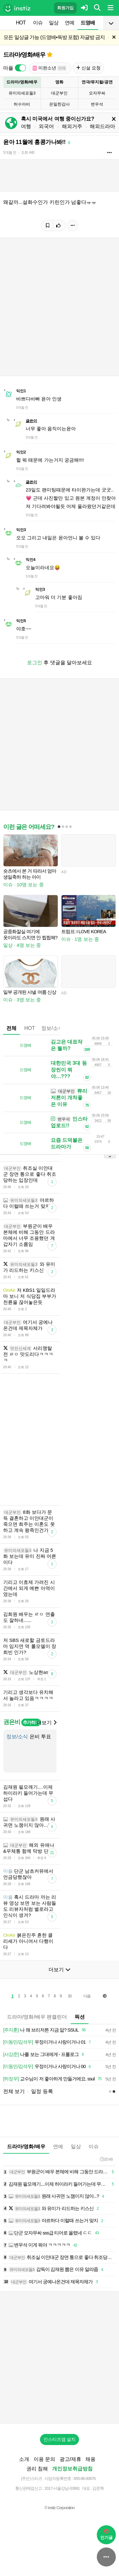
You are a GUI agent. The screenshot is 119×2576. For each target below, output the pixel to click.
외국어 (46, 126)
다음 (86, 1996)
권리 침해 (37, 2468)
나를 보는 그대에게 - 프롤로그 (44, 2055)
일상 (53, 22)
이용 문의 (44, 2459)
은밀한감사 (59, 104)
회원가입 (65, 7)
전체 (11, 1028)
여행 (26, 126)
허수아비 (22, 104)
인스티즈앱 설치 (59, 2439)
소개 (24, 2459)
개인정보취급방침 (72, 2468)
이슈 (38, 22)
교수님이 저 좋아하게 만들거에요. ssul (53, 2079)
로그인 (34, 662)
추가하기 (31, 1722)
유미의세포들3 (22, 93)
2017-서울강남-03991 (62, 2488)
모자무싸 (97, 93)
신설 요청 (88, 67)
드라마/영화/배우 (24, 54)
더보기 (46, 1722)
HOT (21, 22)
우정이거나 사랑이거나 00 (48, 2067)
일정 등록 (42, 2091)
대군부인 (59, 93)
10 (69, 1996)
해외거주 (72, 126)
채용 (90, 2459)
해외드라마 (102, 126)
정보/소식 (52, 1028)
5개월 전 (9, 152)
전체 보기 (14, 2091)
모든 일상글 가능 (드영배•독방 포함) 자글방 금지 (54, 37)
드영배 (88, 22)
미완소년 (49, 68)
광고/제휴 (70, 2459)
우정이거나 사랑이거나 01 (48, 2042)
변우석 (97, 104)
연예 (69, 22)
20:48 (106, 2159)
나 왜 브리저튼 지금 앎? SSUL (45, 2030)
